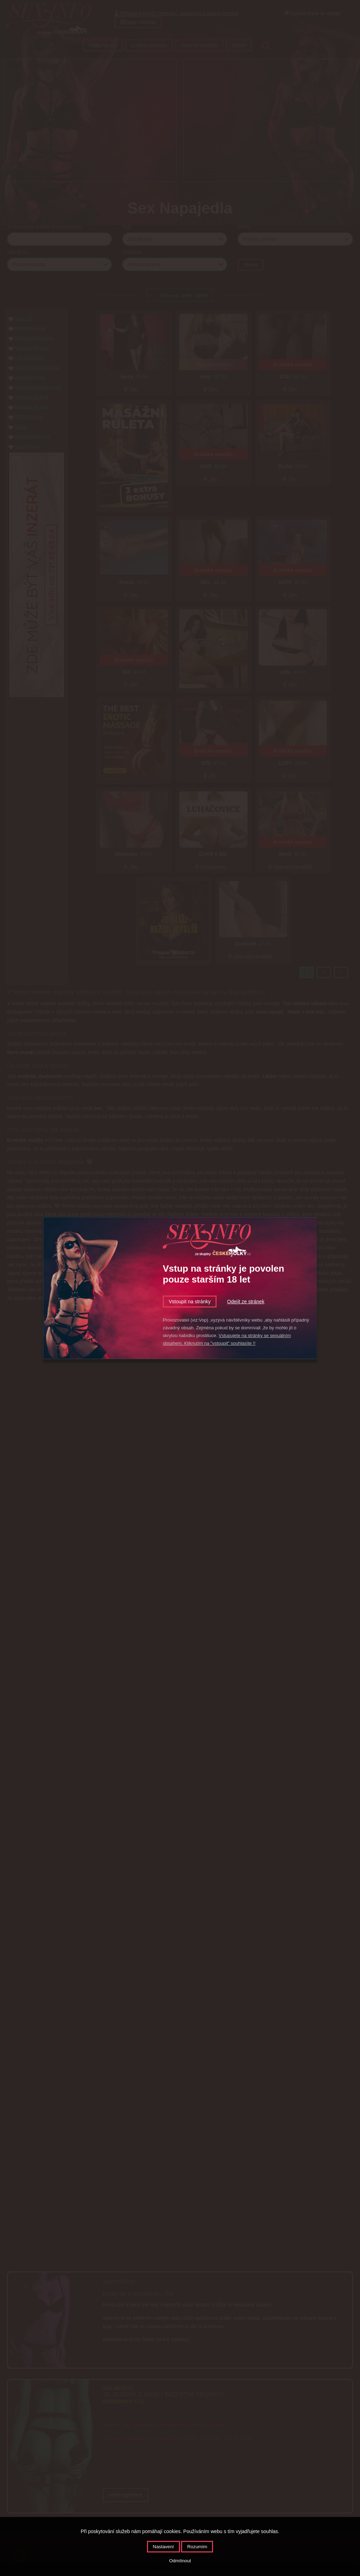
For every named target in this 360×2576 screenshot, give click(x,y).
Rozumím (197, 2546)
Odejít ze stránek (245, 1301)
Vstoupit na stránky (190, 1301)
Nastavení (163, 2546)
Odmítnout (180, 2560)
